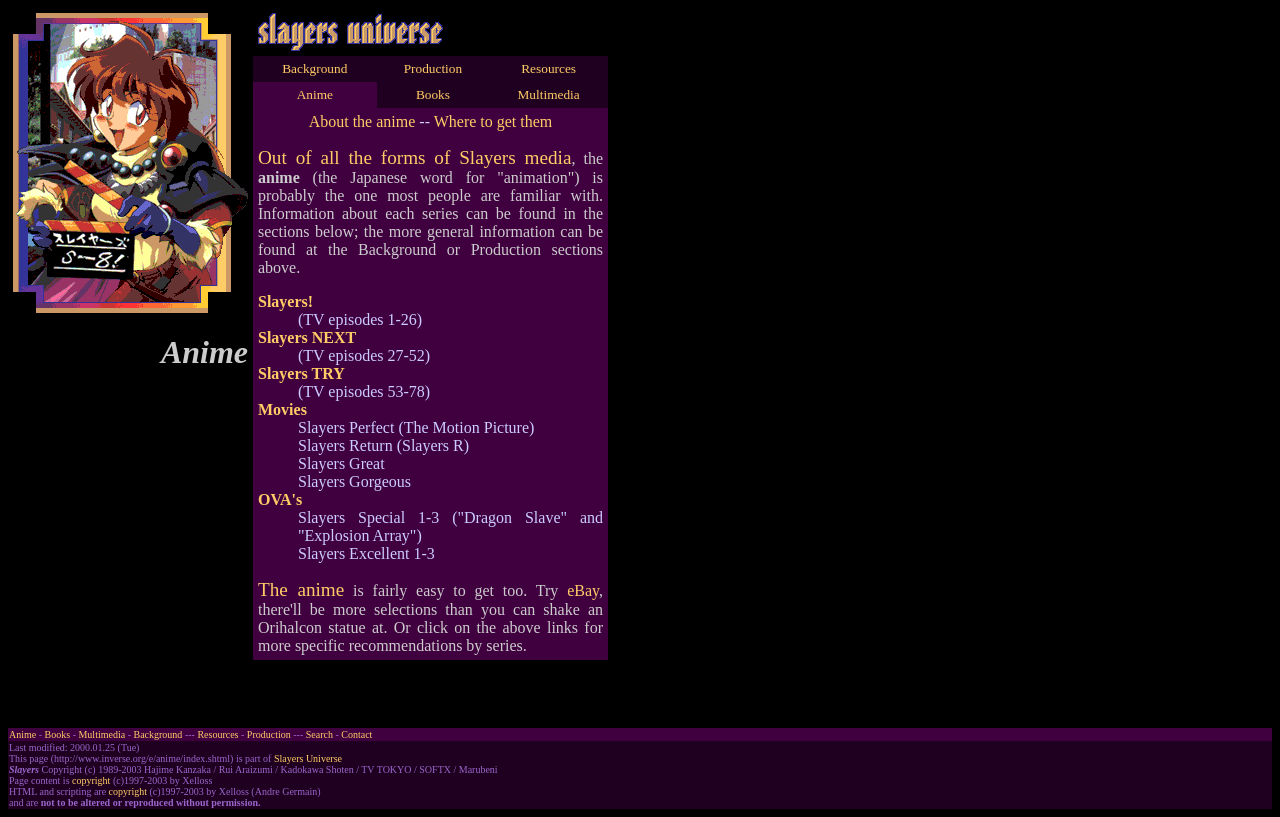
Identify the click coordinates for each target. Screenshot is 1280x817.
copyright (91, 780)
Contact (356, 734)
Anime (315, 94)
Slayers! (285, 301)
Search (319, 734)
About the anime (362, 121)
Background (314, 68)
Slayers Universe (308, 758)
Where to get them (493, 121)
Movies (282, 409)
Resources (548, 68)
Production (433, 68)
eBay (583, 590)
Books (433, 94)
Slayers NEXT (307, 337)
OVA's (280, 499)
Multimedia (549, 94)
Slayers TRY (301, 373)
